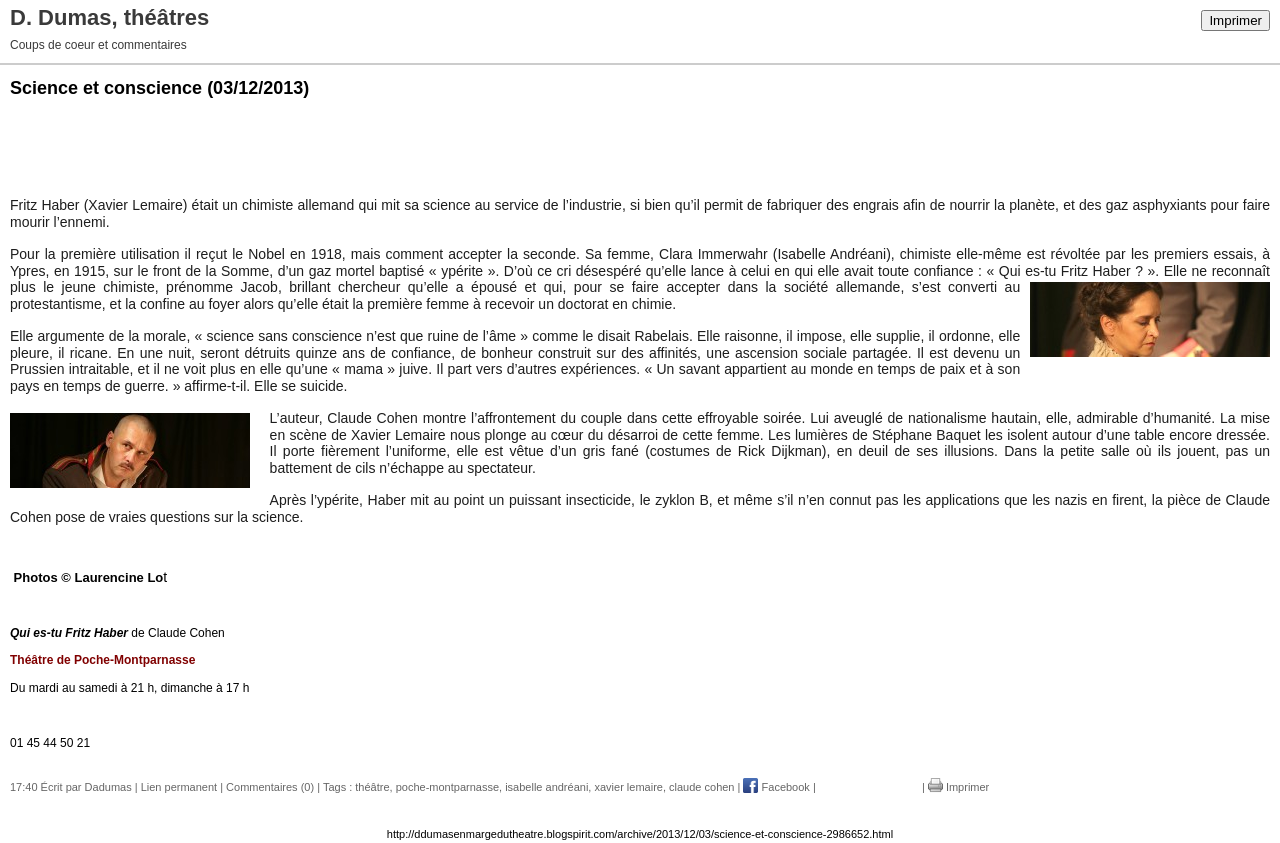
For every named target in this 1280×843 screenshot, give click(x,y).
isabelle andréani (546, 787)
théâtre (372, 787)
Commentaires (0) (270, 787)
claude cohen (701, 787)
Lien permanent (179, 787)
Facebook (776, 787)
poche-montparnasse (447, 787)
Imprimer (1235, 20)
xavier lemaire (628, 787)
